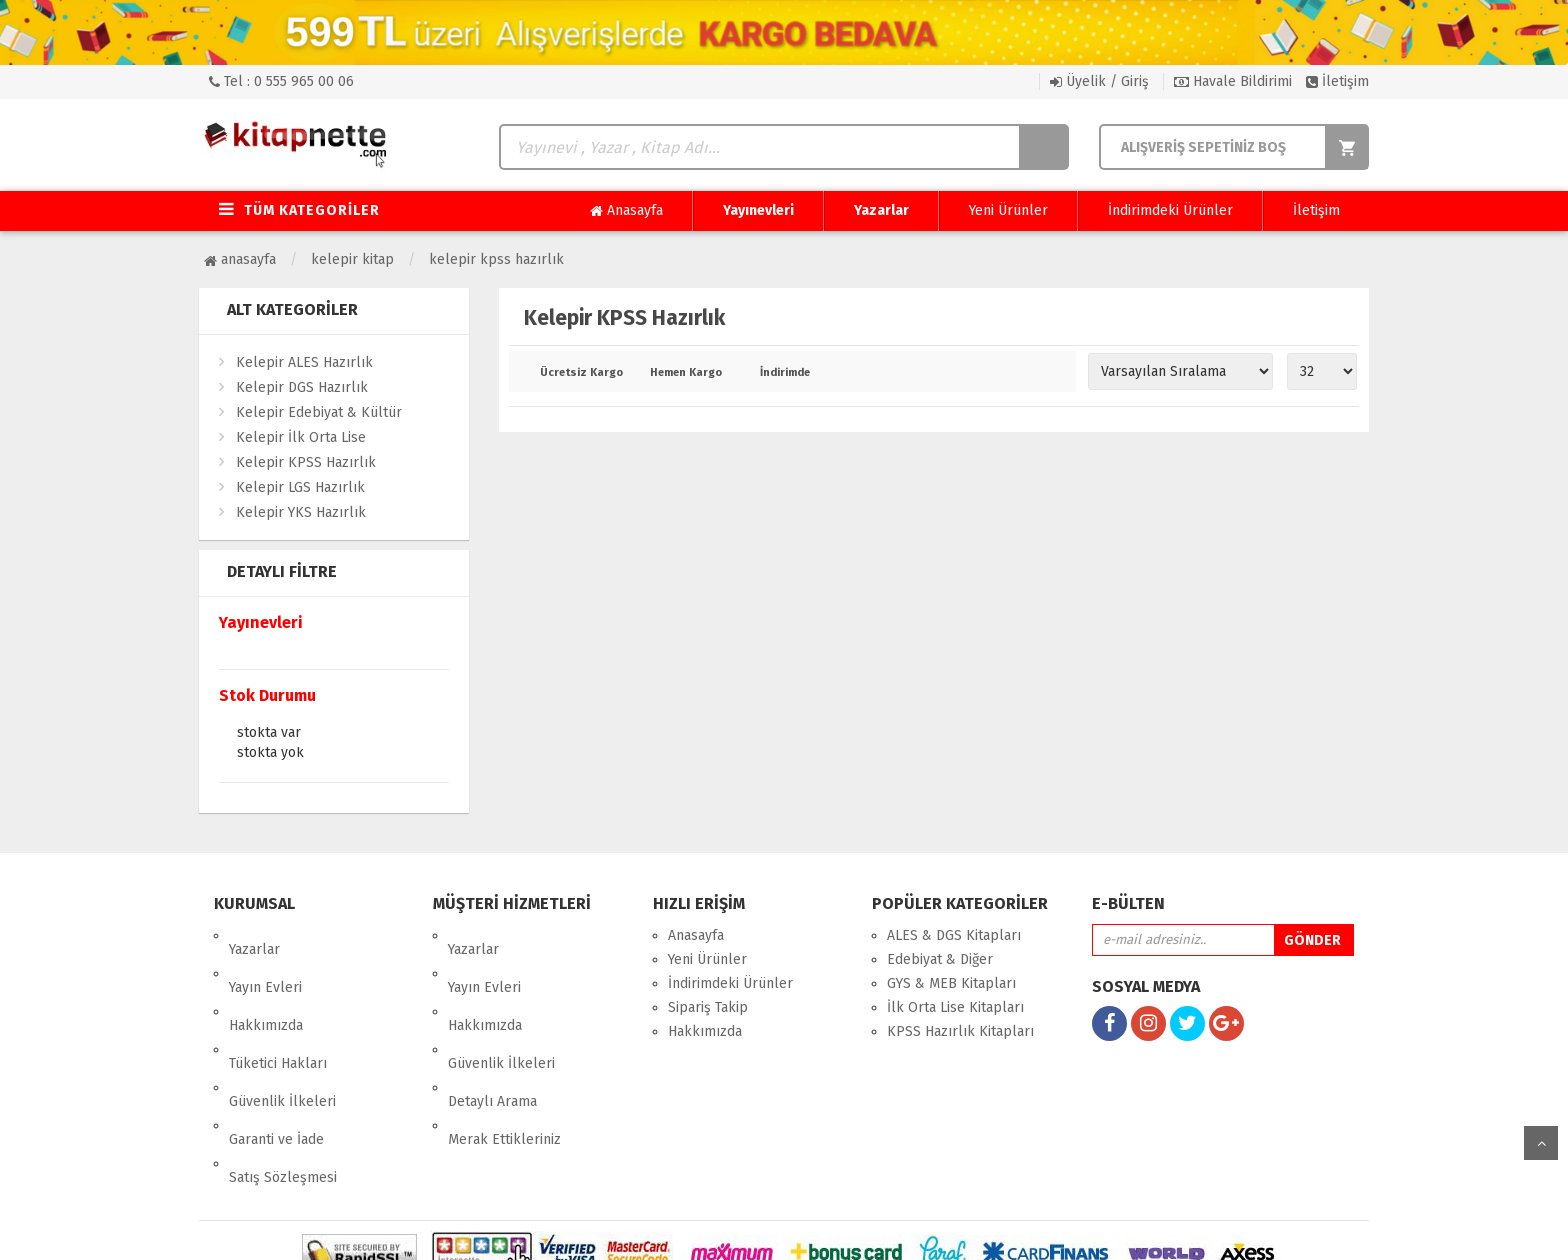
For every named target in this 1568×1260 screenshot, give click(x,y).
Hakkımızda (266, 983)
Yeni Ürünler (1008, 210)
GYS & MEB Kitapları (951, 983)
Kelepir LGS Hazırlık (300, 487)
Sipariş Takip (708, 1007)
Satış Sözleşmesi (283, 1079)
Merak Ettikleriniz (504, 1055)
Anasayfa (626, 211)
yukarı (1541, 1143)
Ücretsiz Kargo (580, 373)
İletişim (1337, 81)
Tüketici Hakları (278, 1007)
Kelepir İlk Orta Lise (301, 437)
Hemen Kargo (686, 373)
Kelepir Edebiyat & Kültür (319, 412)
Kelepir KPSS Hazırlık (496, 259)
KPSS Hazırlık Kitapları (960, 1031)
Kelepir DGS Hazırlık (302, 387)
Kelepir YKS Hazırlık (301, 512)
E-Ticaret (763, 1229)
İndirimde (785, 373)
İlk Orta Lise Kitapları (955, 1007)
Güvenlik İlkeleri (282, 1031)
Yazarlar (881, 210)
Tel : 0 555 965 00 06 (281, 81)
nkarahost (697, 1229)
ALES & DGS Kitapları (954, 935)
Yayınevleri (758, 210)
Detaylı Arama (492, 1031)
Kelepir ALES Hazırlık (304, 362)
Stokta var (269, 734)
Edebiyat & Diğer (940, 959)
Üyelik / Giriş (1099, 81)
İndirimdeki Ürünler (1170, 210)
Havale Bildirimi (1233, 81)
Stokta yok (270, 754)
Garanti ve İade (276, 1055)
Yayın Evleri (265, 959)
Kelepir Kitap (352, 259)
